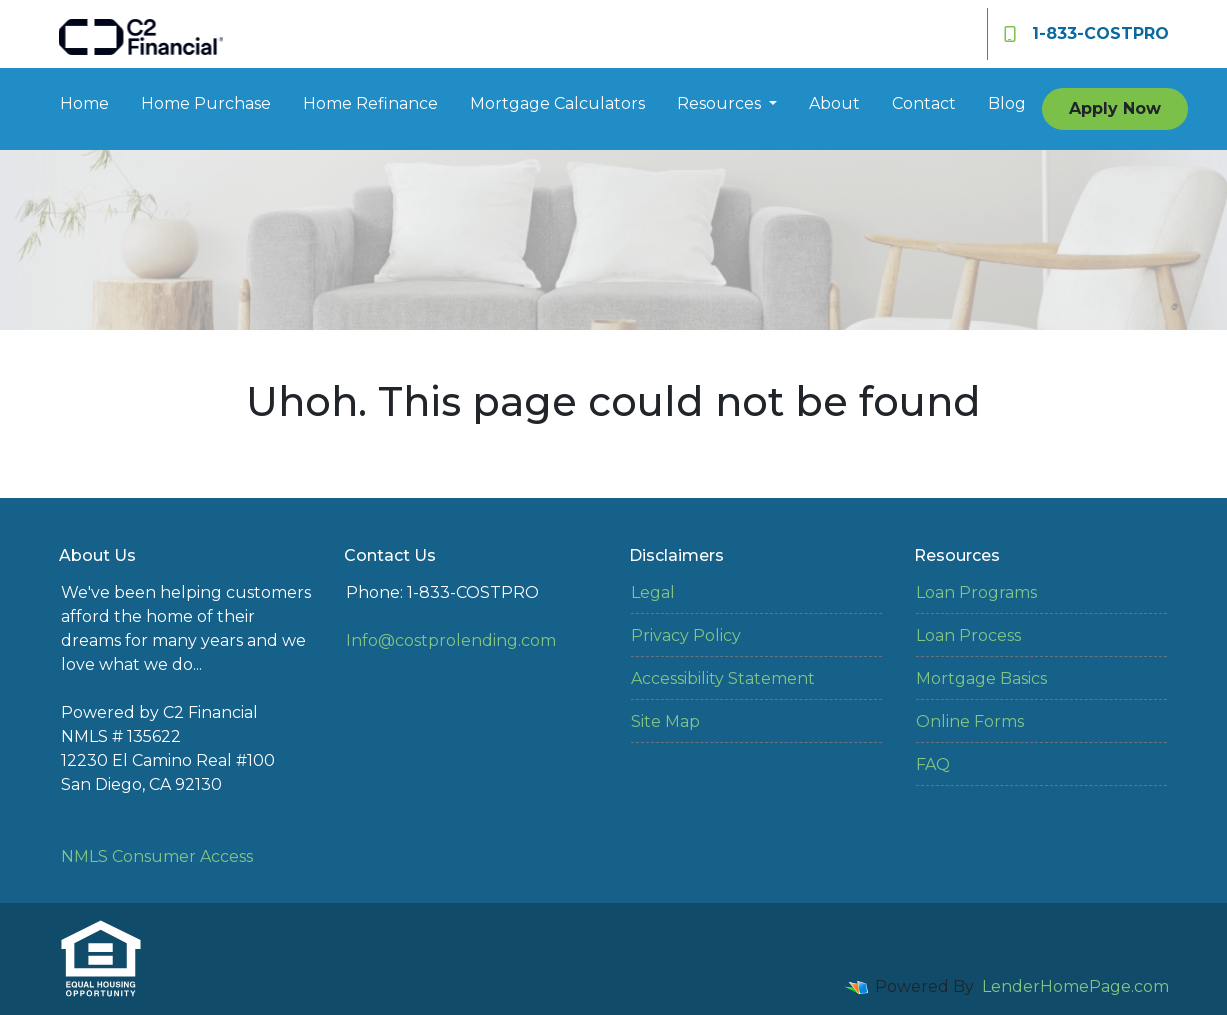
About (834, 103)
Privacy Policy (686, 635)
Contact (924, 103)
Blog (1007, 103)
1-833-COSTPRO (1086, 33)
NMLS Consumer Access (157, 856)
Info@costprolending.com (451, 640)
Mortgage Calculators (557, 103)
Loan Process (968, 635)
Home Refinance (370, 103)
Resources (721, 103)
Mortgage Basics (981, 678)
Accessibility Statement (723, 678)
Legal (653, 592)
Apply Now (1115, 108)
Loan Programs (976, 592)
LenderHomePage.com (1075, 986)
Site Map (665, 721)
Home (84, 103)
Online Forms (970, 721)
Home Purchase (206, 103)
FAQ (933, 764)
